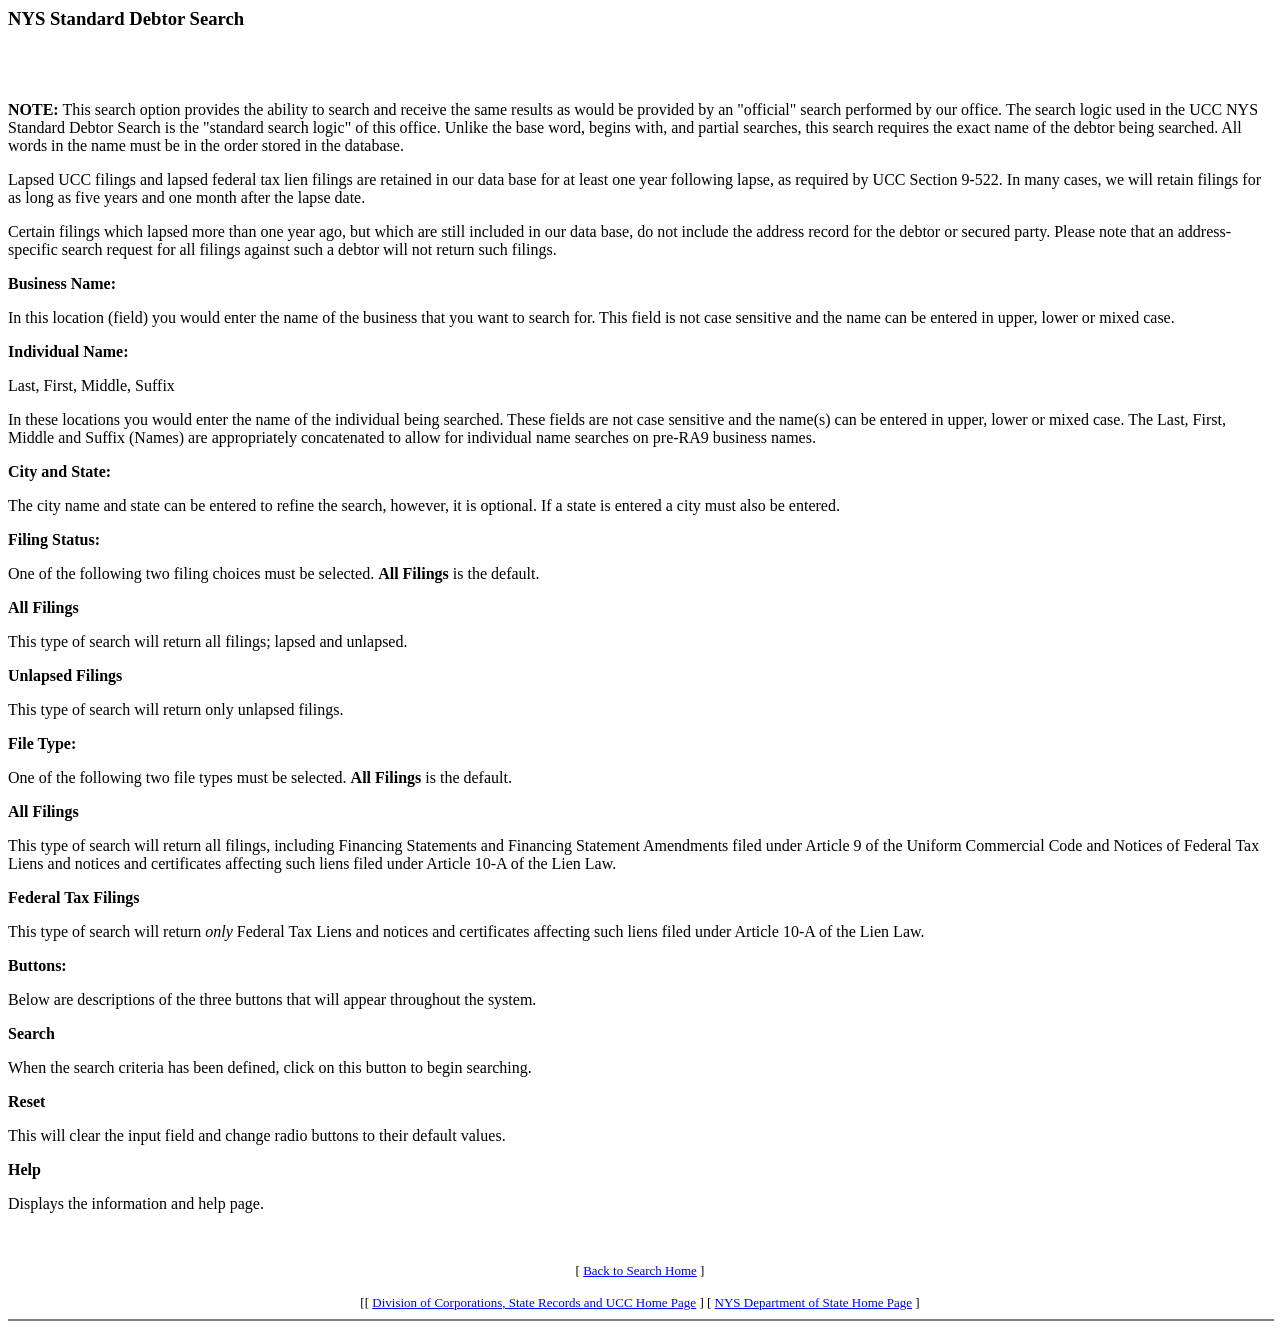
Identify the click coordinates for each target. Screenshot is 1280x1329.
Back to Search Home (640, 1270)
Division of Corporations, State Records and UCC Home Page (534, 1302)
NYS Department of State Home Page (813, 1302)
